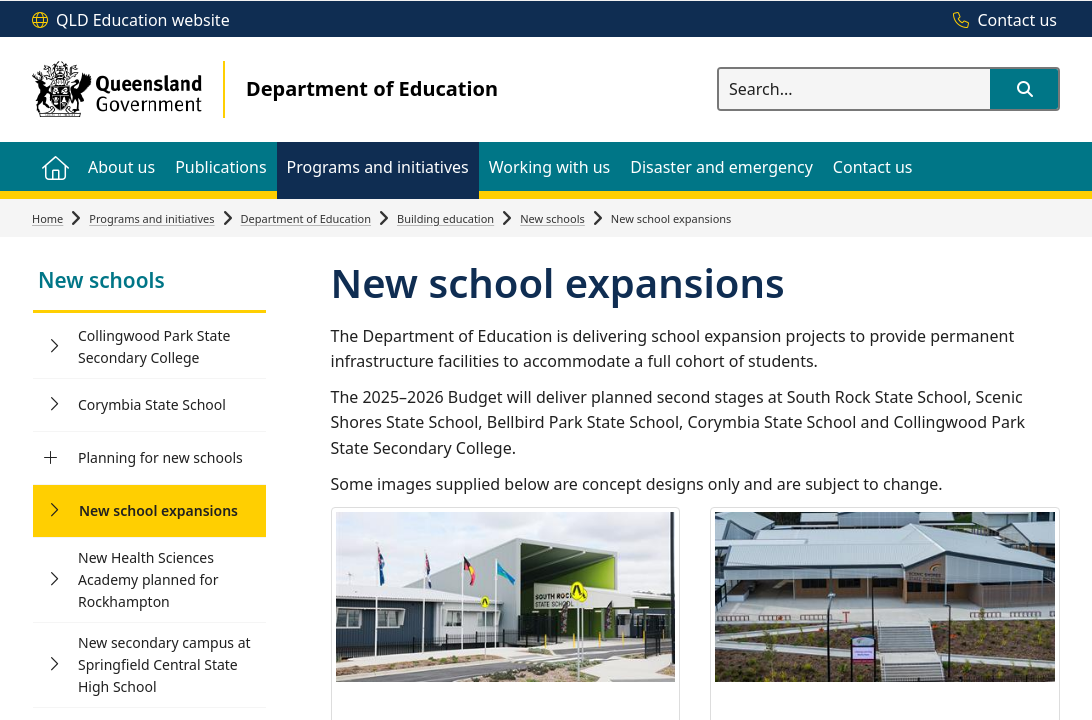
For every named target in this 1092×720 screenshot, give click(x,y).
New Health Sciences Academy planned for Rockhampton (148, 579)
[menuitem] (55, 166)
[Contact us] (1000, 21)
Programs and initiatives (151, 218)
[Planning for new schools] (50, 458)
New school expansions (158, 510)
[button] (1024, 89)
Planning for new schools (160, 457)
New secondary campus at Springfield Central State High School (164, 664)
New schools (552, 218)
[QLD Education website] (131, 21)
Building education (445, 218)
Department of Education (306, 218)
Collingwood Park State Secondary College (154, 346)
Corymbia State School (152, 404)
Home (47, 218)
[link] (149, 282)
